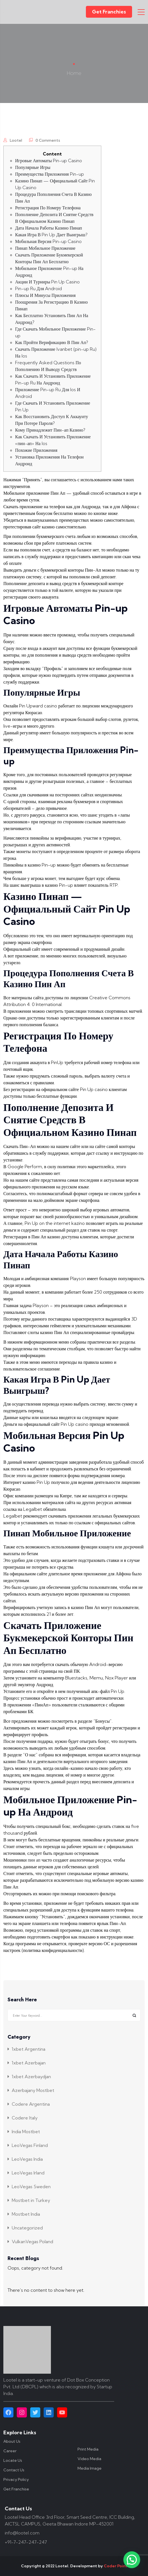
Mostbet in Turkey (31, 2200)
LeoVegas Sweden (31, 2186)
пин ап (34, 1860)
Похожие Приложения (36, 450)
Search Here (22, 2000)
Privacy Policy (16, 2479)
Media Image (89, 2468)
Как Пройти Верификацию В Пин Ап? (51, 342)
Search (134, 2015)
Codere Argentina (31, 2104)
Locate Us (12, 2460)
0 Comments (48, 140)
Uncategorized (27, 2228)
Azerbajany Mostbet (33, 2090)
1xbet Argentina (28, 2049)
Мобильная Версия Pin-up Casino (48, 241)
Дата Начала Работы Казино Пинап (48, 228)
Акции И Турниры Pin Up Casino (47, 282)
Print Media (87, 2449)
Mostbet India (26, 2214)
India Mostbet (26, 2131)
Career (10, 2450)
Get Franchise (16, 2489)
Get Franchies (109, 11)
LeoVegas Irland (28, 2173)
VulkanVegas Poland (32, 2241)
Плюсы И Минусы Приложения (45, 295)
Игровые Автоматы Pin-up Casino (48, 160)
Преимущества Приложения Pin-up (49, 174)
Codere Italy (24, 2118)
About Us (11, 2441)
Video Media (89, 2458)
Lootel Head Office (25, 2517)
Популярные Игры (32, 167)
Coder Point (115, 2565)
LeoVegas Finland (30, 2145)
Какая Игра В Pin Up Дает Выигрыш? (51, 234)
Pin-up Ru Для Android (38, 288)
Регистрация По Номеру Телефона (48, 207)
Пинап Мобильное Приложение (45, 248)
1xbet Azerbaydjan (31, 2076)
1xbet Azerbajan (29, 2063)
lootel (16, 140)
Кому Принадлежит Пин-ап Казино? (50, 430)
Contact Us (13, 2469)
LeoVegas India (27, 2159)
